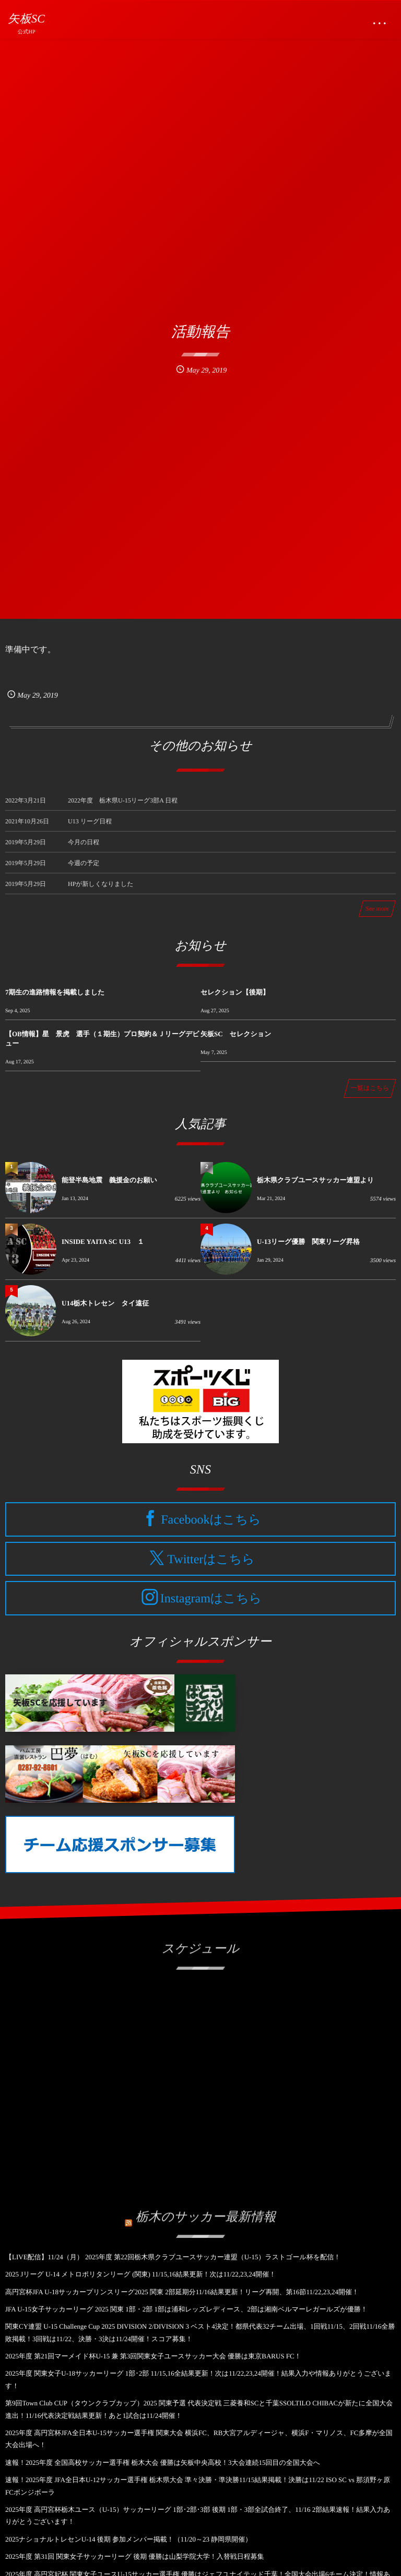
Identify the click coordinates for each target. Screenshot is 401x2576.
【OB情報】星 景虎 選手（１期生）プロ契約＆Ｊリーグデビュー (102, 1038)
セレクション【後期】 (234, 992)
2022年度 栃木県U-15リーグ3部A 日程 (123, 806)
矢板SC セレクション (235, 1034)
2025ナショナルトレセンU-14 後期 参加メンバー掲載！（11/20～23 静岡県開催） (128, 2539)
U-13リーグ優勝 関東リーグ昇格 (308, 1241)
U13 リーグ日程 (90, 827)
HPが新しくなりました (101, 890)
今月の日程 (83, 848)
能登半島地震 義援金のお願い (109, 1180)
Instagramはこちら (211, 1598)
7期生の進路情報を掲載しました (54, 992)
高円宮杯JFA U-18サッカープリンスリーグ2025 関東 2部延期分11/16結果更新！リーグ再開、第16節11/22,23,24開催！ (182, 2292)
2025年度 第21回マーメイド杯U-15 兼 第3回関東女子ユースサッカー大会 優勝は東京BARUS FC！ (153, 2356)
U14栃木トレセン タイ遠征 (105, 1303)
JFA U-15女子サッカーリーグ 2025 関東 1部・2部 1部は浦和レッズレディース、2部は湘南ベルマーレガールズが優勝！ (186, 2309)
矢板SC (26, 19)
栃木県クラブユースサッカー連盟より (315, 1180)
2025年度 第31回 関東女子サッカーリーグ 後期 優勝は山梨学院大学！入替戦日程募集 (134, 2556)
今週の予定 (83, 869)
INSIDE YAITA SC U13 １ (103, 1241)
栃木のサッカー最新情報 (206, 2211)
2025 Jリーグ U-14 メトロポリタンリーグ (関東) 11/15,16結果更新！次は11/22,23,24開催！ (140, 2274)
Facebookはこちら (211, 1520)
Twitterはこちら (210, 1559)
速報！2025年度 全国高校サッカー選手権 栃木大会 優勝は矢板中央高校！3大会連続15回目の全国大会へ (162, 2462)
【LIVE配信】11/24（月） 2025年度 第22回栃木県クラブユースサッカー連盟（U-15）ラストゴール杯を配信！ (172, 2257)
